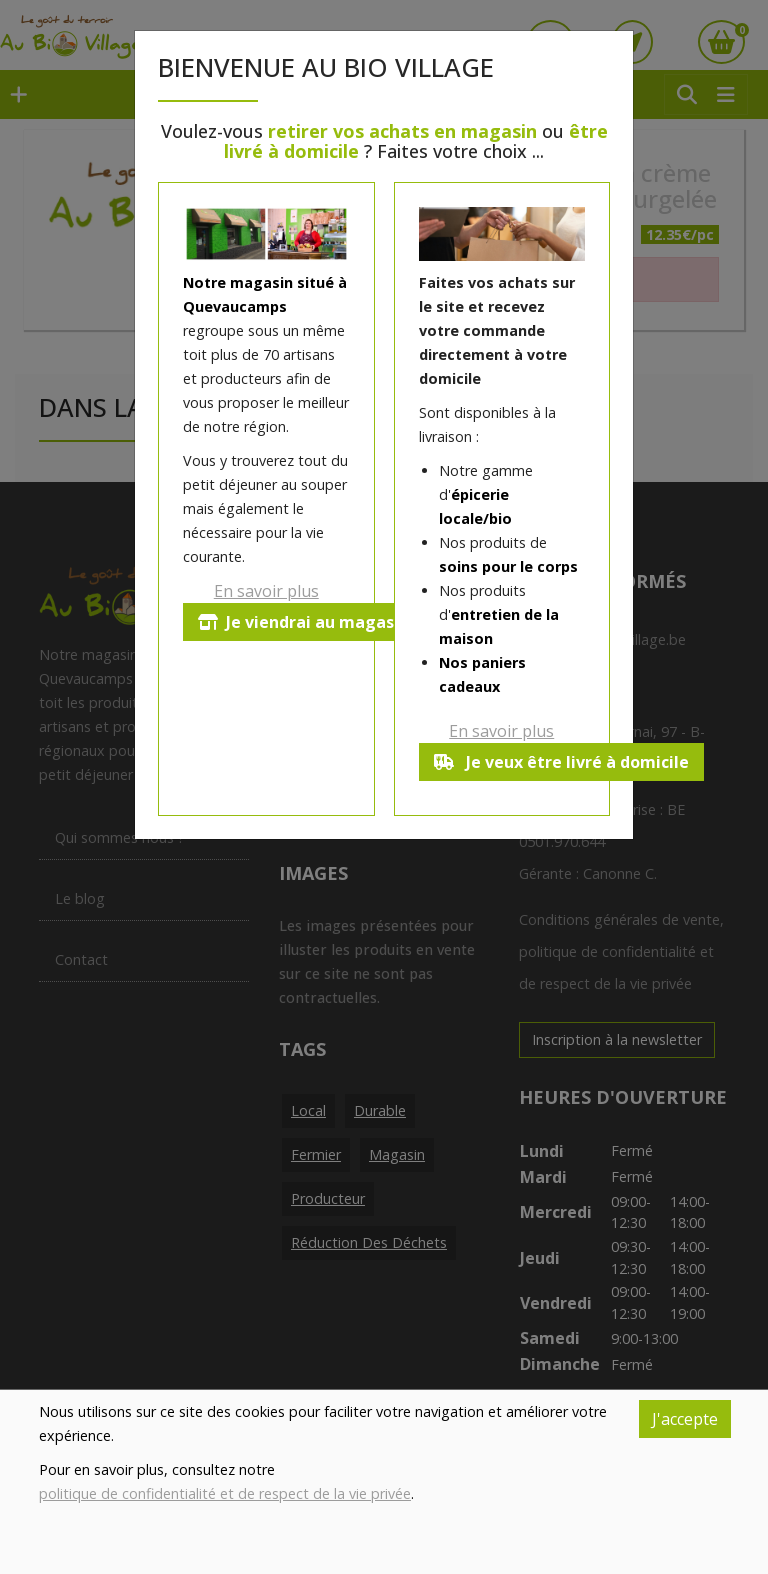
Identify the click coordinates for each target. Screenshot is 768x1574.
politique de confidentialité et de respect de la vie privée (225, 1493)
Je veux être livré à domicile (563, 762)
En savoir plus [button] (266, 591)
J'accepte (685, 1419)
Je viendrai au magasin (305, 622)
